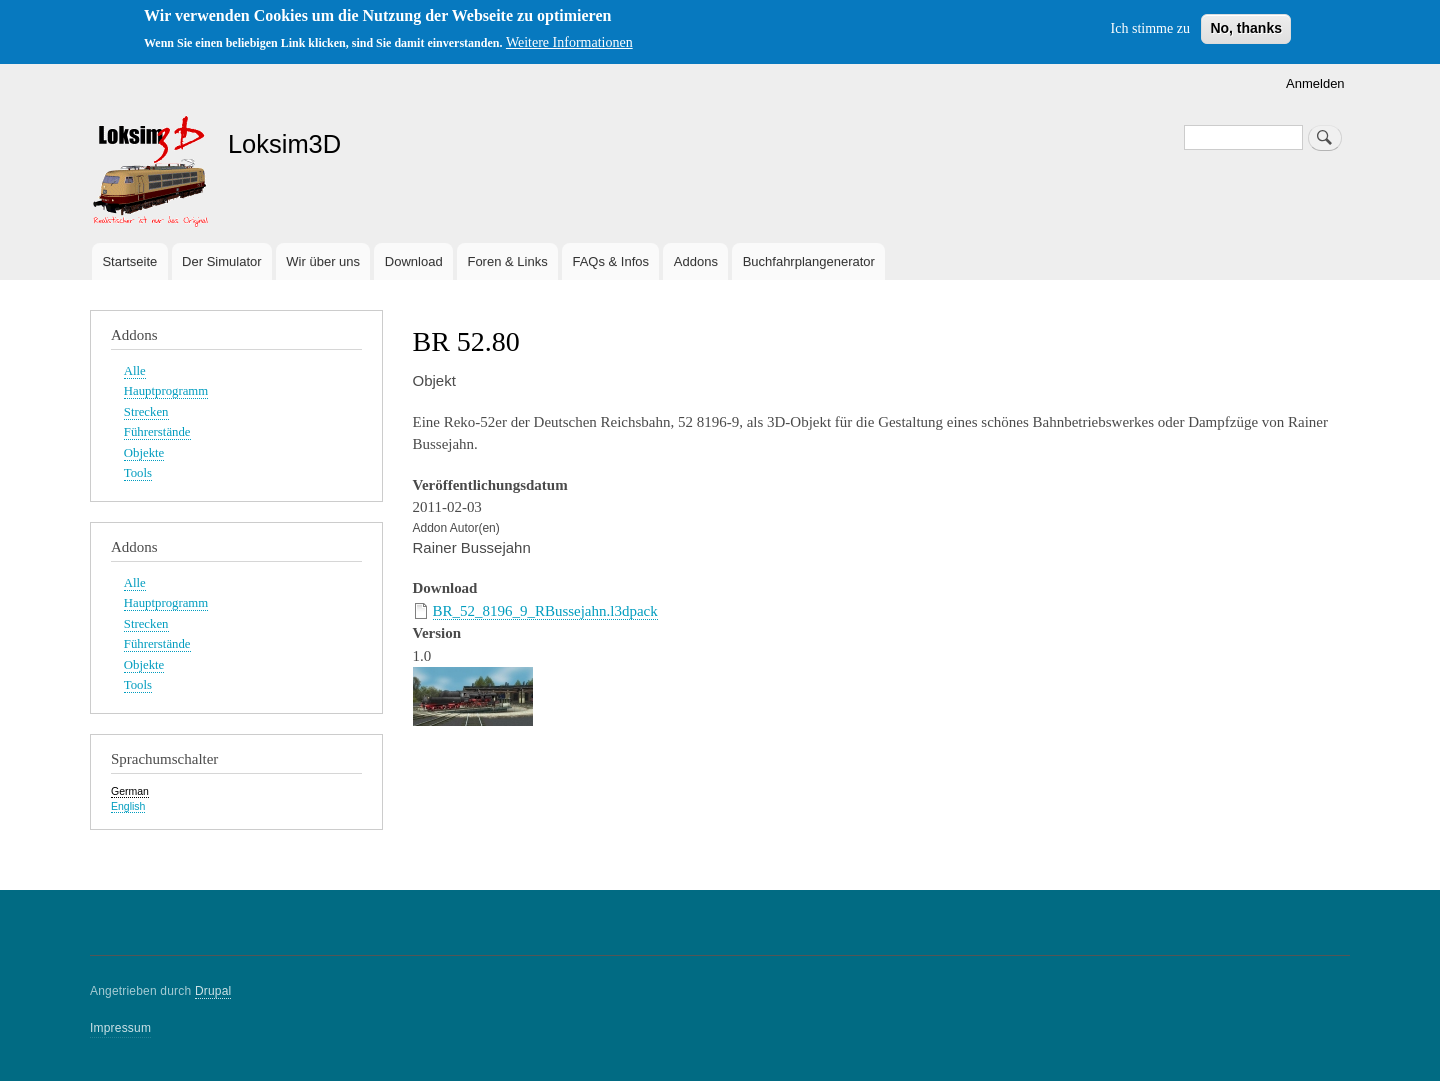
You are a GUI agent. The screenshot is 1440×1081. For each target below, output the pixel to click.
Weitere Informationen (569, 42)
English (128, 806)
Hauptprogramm (166, 391)
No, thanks (1246, 28)
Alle (135, 371)
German (130, 791)
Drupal (213, 991)
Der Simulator (221, 261)
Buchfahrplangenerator (809, 261)
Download (414, 261)
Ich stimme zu (1150, 28)
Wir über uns (323, 261)
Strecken (146, 412)
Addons (696, 261)
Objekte (144, 453)
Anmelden (1315, 83)
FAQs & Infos (610, 261)
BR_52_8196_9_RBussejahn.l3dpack (545, 611)
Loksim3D (284, 144)
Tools (138, 473)
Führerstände (157, 432)
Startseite (129, 261)
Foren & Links (507, 261)
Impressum (120, 1028)
